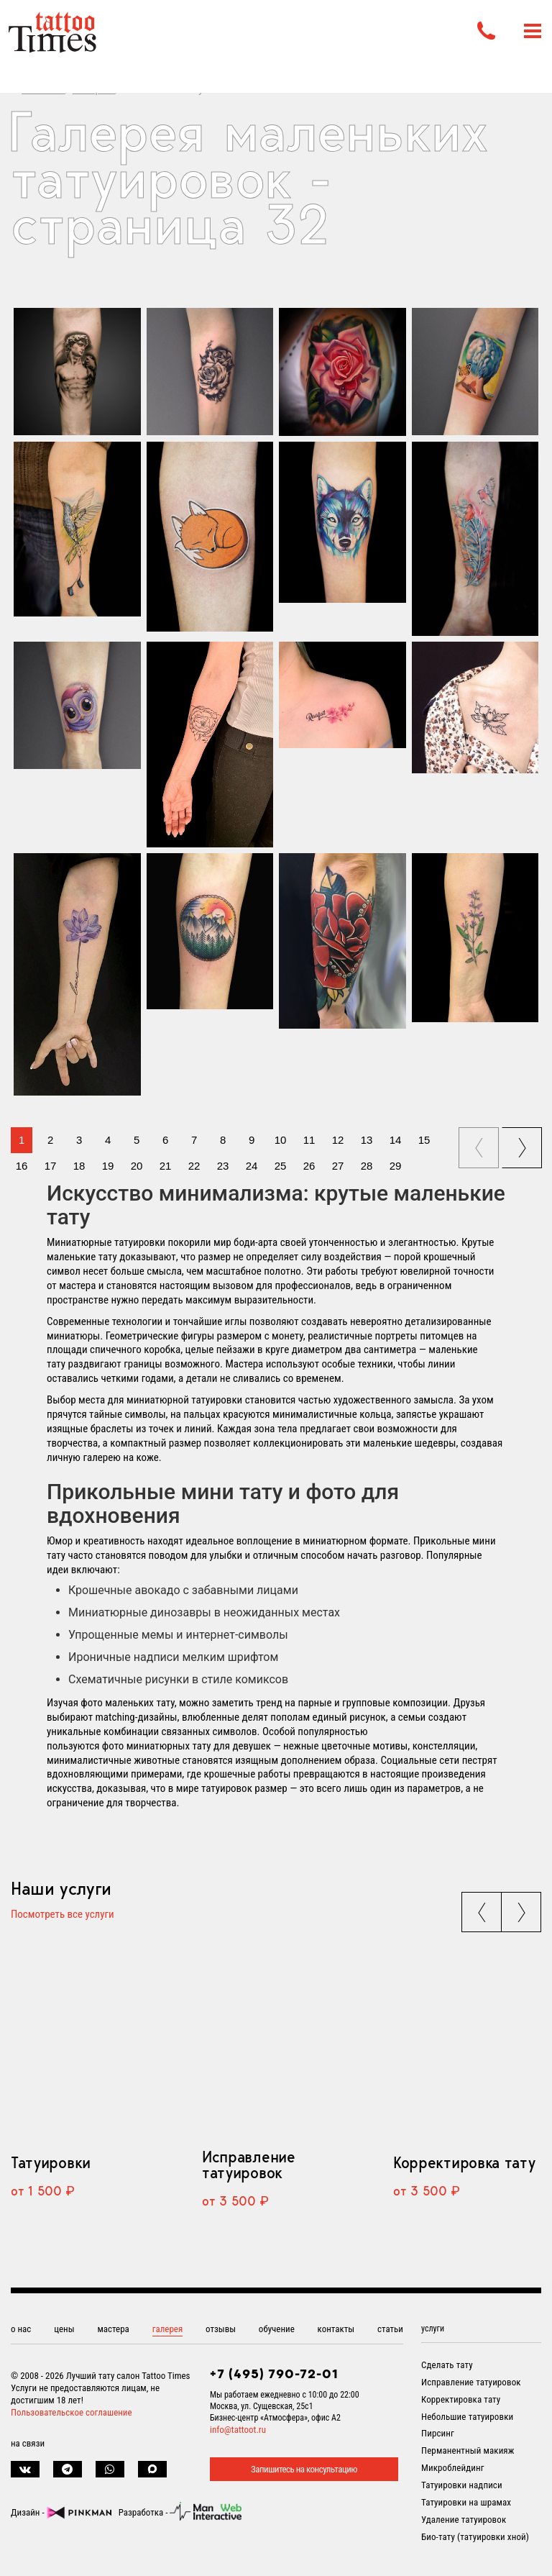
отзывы (221, 2329)
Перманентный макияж (467, 2450)
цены (64, 2329)
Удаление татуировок (463, 2519)
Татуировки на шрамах (466, 2502)
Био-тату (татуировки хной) (475, 2536)
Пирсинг (437, 2433)
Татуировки (51, 2162)
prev (480, 1143)
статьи (390, 2329)
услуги (432, 2329)
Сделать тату (447, 2364)
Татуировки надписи (461, 2485)
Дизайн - (61, 2512)
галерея (167, 2329)
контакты (336, 2329)
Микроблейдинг (452, 2467)
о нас (21, 2329)
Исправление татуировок (248, 2164)
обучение (277, 2329)
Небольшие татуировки (467, 2416)
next (523, 1143)
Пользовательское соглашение (71, 2412)
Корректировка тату (464, 2162)
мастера (113, 2329)
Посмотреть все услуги (62, 1915)
